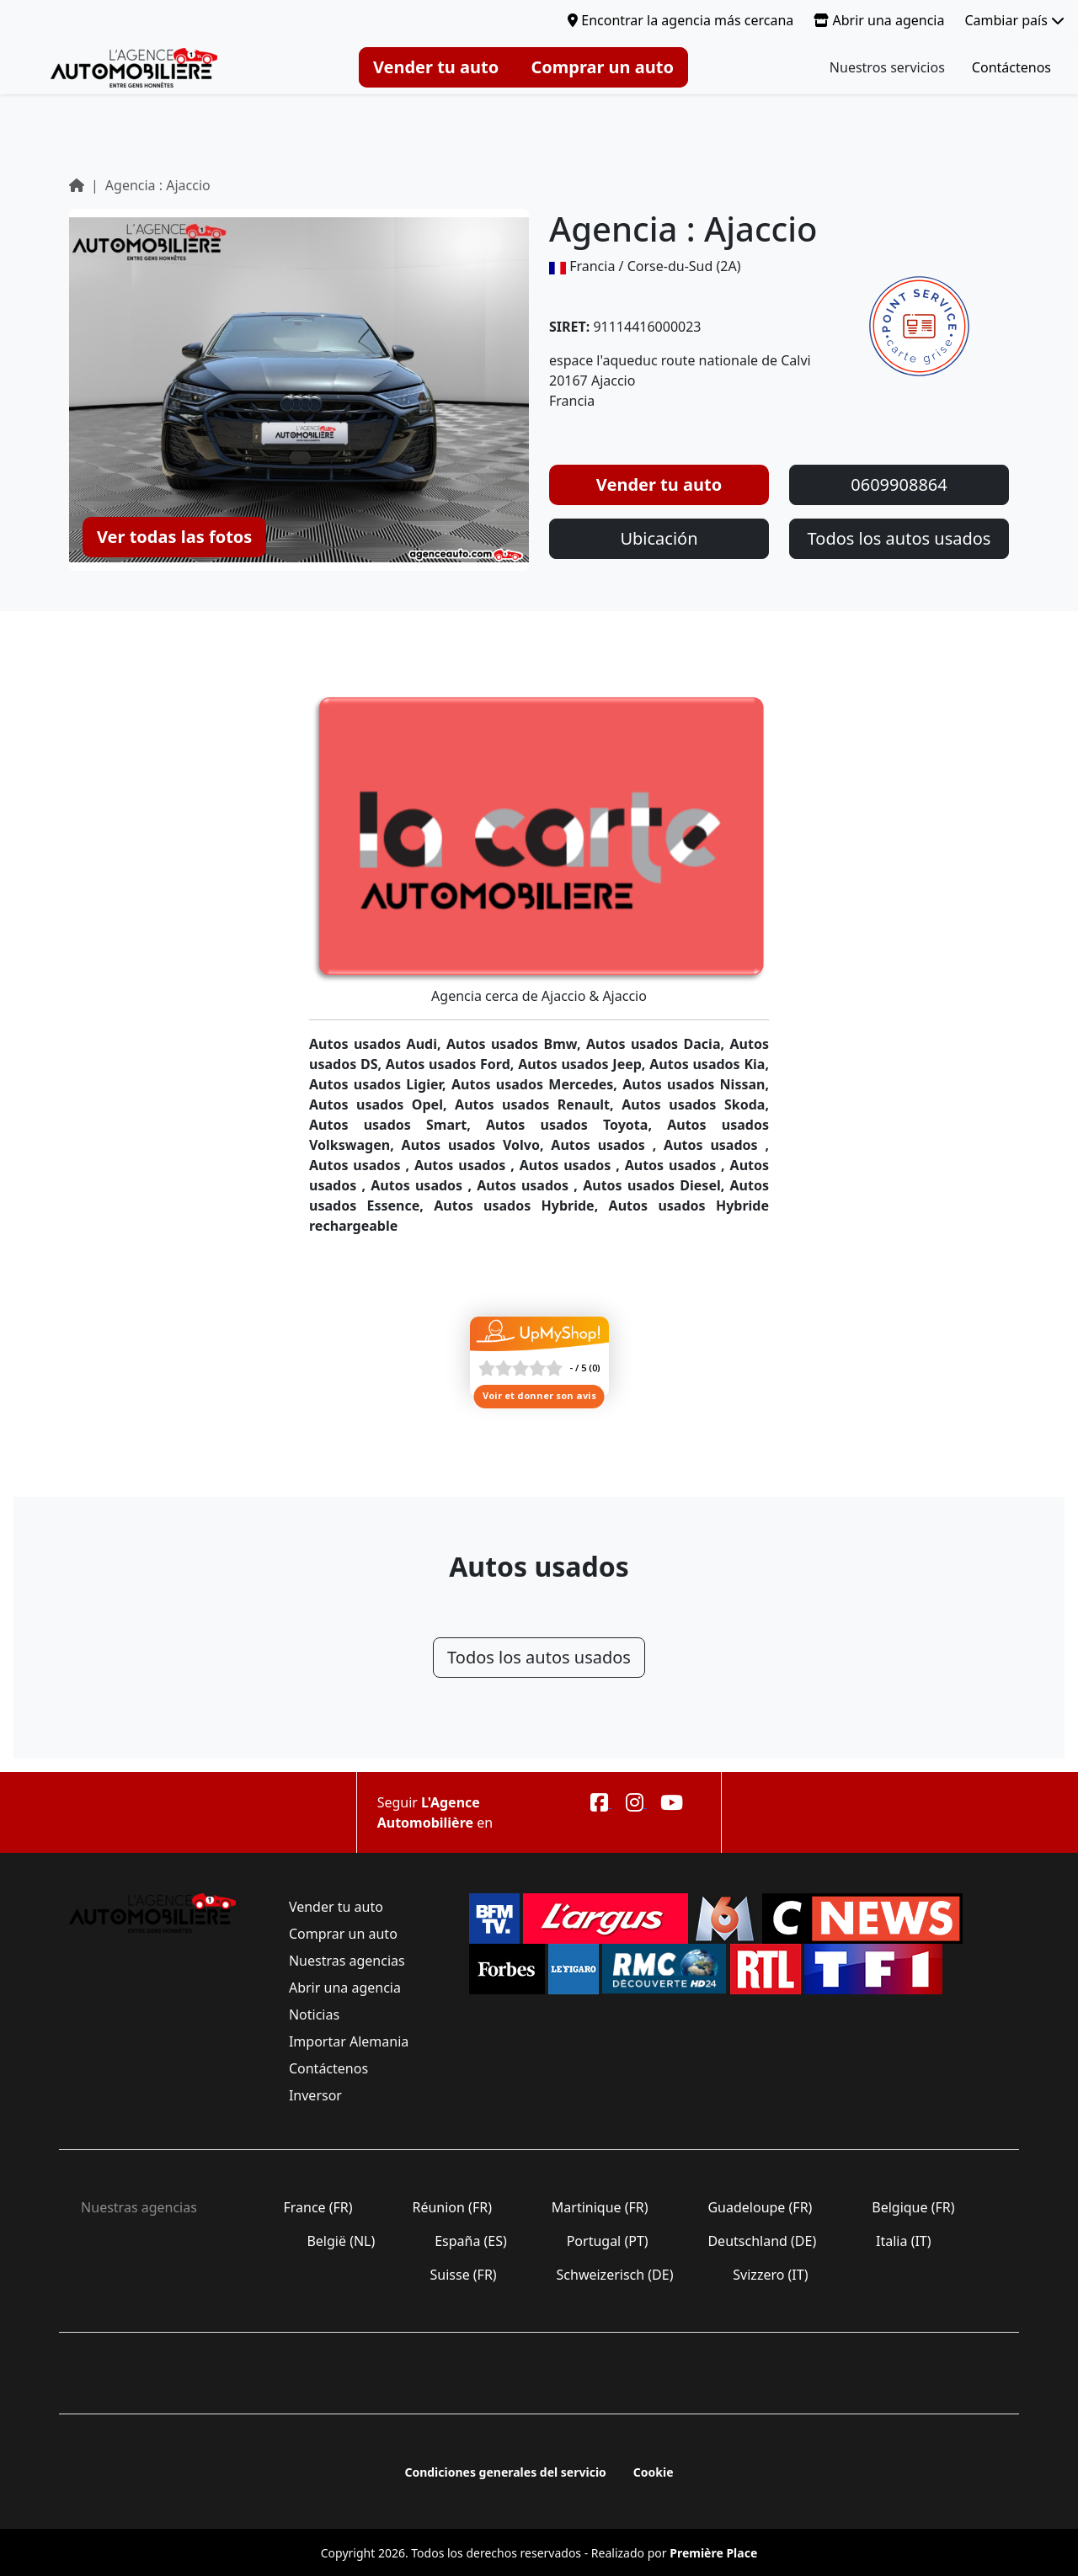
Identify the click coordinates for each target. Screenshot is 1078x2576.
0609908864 (899, 484)
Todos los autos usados (899, 538)
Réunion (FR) (451, 2207)
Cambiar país (1014, 20)
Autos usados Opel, (382, 1104)
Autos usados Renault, (538, 1104)
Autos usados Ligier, (380, 1084)
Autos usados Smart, (397, 1124)
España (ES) (470, 2241)
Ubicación (658, 538)
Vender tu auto (436, 67)
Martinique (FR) (600, 2207)
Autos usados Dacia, (658, 1044)
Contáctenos (1011, 67)
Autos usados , (607, 1145)
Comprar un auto (602, 67)
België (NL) (340, 2241)
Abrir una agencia (879, 20)
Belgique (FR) (913, 2207)
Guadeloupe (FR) (759, 2207)
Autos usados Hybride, (521, 1205)
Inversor (315, 2095)
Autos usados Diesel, (656, 1185)
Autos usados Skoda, (695, 1104)
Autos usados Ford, (452, 1064)
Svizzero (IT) (770, 2274)
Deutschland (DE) (761, 2241)
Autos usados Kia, (709, 1064)
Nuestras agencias (347, 1960)
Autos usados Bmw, (516, 1044)
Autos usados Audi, (377, 1044)
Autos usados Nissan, (695, 1084)
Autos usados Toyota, (576, 1124)
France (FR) (318, 2207)
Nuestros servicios (887, 67)
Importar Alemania (349, 2041)
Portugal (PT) (607, 2241)
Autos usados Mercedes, (536, 1084)
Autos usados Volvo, (477, 1145)
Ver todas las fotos (174, 536)
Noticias (315, 2014)
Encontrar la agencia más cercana (680, 20)
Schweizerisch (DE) (614, 2274)
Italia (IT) (904, 2241)
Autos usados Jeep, (583, 1064)
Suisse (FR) (463, 2274)
